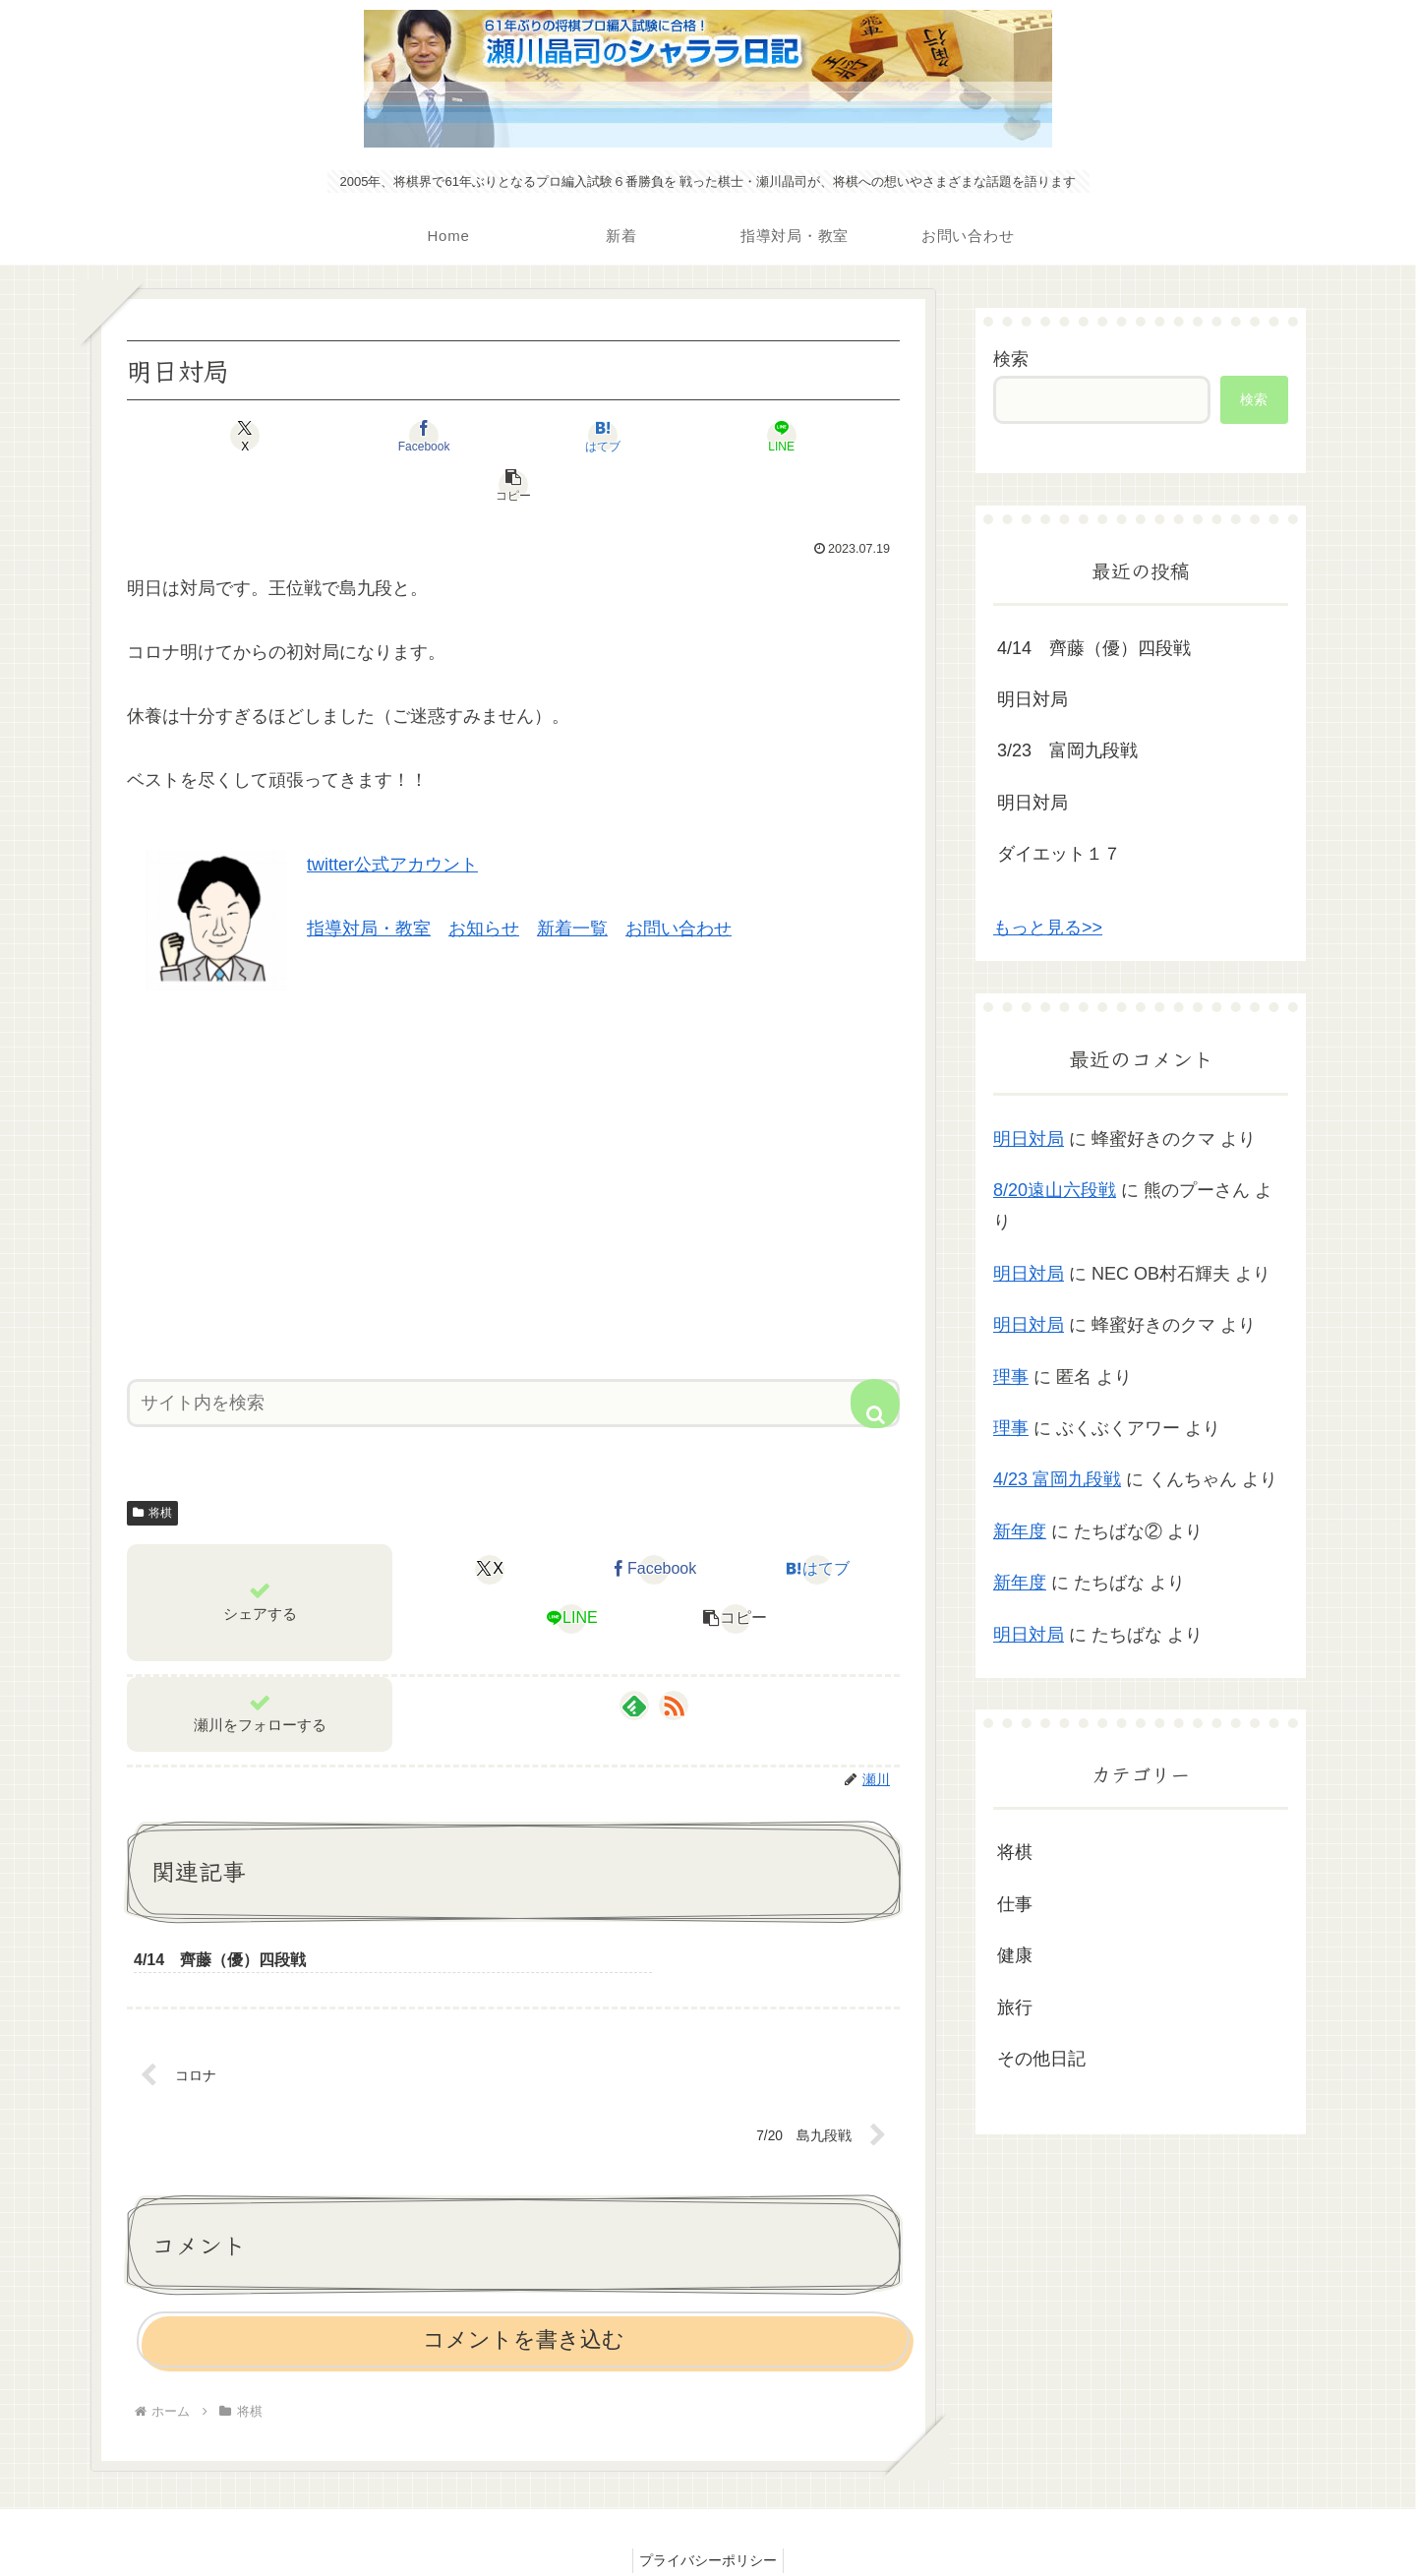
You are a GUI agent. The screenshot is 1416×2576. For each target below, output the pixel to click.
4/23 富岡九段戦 (1057, 1479)
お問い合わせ (678, 879)
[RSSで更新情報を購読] (673, 1656)
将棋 (152, 1463)
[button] (773, 435)
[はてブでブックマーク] (513, 435)
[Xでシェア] (254, 435)
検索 (1011, 359)
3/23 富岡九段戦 (1067, 750)
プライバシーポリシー (708, 2514)
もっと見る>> (1047, 927)
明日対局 (1032, 699)
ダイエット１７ (1059, 854)
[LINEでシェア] (643, 435)
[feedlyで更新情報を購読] (634, 1656)
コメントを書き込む (523, 2294)
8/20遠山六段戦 (1054, 1190)
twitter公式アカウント (392, 815)
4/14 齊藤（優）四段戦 (1094, 648)
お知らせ (483, 879)
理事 (1011, 1377)
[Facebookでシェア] (383, 435)
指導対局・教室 (369, 879)
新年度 (1019, 1531)
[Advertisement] (513, 1129)
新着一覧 (572, 879)
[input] (513, 1354)
